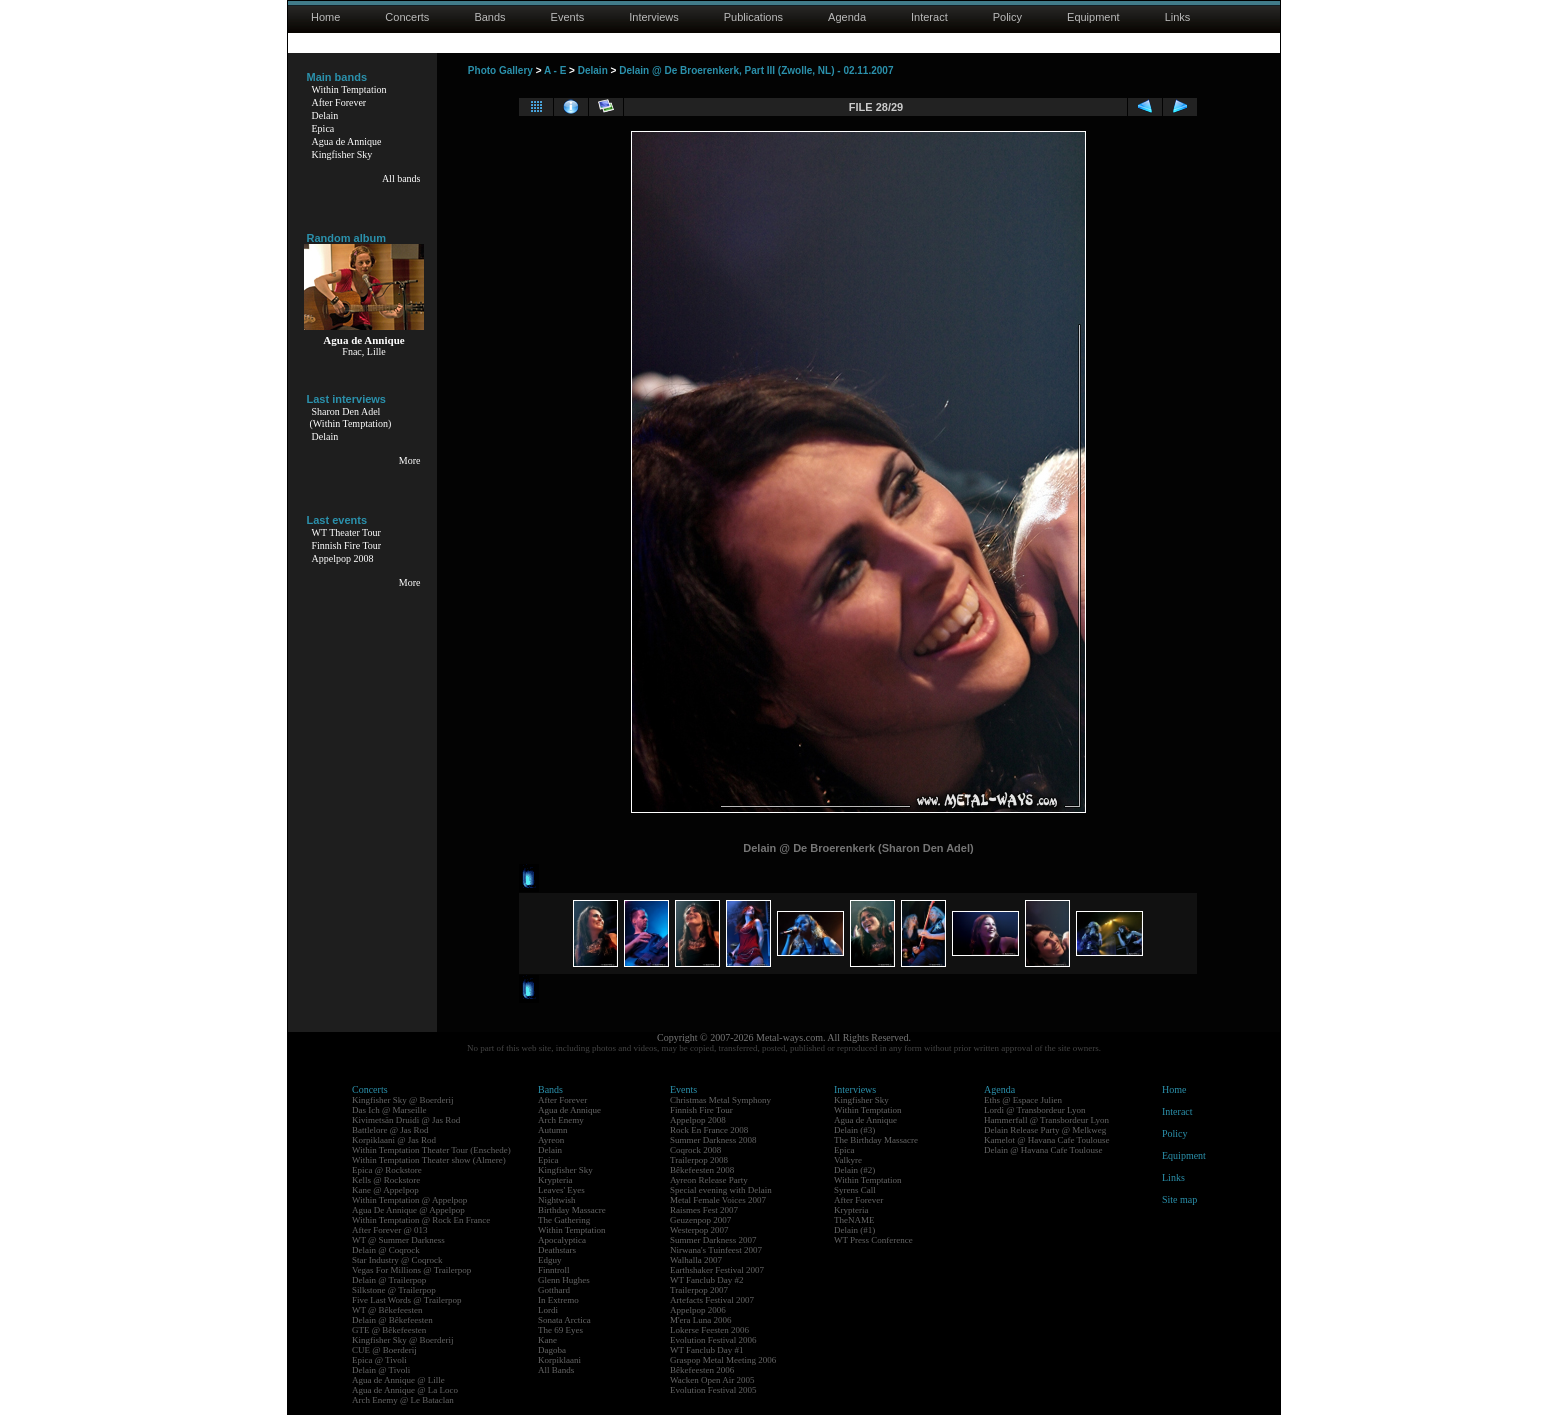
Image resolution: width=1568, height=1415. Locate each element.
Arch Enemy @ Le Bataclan (403, 1400)
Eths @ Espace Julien (1023, 1100)
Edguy (550, 1260)
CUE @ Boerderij (384, 1350)
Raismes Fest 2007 (704, 1210)
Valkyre (848, 1160)
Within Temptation (349, 89)
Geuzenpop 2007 (700, 1220)
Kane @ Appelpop (385, 1190)
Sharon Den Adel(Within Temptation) (351, 417)
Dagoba (552, 1350)
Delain (325, 115)
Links (1178, 17)
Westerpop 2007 (699, 1230)
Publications (753, 17)
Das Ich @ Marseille (389, 1110)
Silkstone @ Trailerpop (394, 1290)
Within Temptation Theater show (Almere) (429, 1160)
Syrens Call (855, 1190)
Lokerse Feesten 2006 (709, 1330)
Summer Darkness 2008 (713, 1140)
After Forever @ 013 (390, 1230)
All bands (401, 178)
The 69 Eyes (560, 1330)
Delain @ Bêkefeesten (392, 1320)
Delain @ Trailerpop (389, 1280)
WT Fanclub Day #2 (707, 1280)
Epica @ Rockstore (387, 1170)
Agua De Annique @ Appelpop (408, 1210)
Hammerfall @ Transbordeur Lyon (1046, 1120)
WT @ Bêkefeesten (387, 1310)
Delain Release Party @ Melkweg (1045, 1130)
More (410, 460)
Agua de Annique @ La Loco (405, 1390)
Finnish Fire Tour (347, 545)
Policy (1007, 17)
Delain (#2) (854, 1170)
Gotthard (554, 1290)
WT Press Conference (873, 1240)
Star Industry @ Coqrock (397, 1260)
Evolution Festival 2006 (713, 1340)
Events (568, 17)
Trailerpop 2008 (699, 1160)
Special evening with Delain (721, 1190)
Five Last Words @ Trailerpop (406, 1300)
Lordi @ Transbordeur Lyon (1035, 1110)
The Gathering (564, 1220)
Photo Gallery (500, 70)
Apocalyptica (562, 1240)
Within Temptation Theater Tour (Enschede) (431, 1150)
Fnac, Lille (363, 351)
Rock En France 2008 (709, 1130)
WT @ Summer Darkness (398, 1240)
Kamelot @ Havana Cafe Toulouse (1046, 1140)
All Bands (556, 1370)
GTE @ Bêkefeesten (389, 1330)
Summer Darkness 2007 (713, 1240)
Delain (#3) (854, 1130)
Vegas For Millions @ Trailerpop (411, 1270)
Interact (929, 17)
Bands (489, 17)
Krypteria (555, 1180)
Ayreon (551, 1140)
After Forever (339, 102)
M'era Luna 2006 (701, 1320)
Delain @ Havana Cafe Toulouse (1043, 1150)
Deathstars (557, 1250)
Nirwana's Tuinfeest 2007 (716, 1250)
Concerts (407, 17)
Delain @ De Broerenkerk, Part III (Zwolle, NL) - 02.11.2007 (756, 70)
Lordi (548, 1310)
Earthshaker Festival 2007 (717, 1270)
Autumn (553, 1130)
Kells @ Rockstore (386, 1180)
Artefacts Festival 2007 (712, 1300)
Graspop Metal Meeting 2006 (723, 1360)
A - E (555, 70)
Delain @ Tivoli (381, 1370)
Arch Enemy (561, 1120)
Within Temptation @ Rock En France (421, 1220)
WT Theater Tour (346, 532)
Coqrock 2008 (695, 1150)
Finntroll (554, 1270)
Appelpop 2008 (343, 558)
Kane (547, 1340)
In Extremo (558, 1300)
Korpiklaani (559, 1360)
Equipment (1093, 17)
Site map (1179, 1199)
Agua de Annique (347, 141)
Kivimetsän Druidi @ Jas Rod (406, 1120)
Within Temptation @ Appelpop (409, 1200)
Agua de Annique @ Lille (398, 1380)
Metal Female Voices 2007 (718, 1200)
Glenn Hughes (564, 1280)
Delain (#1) (854, 1230)
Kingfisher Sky (342, 154)
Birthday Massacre (572, 1210)
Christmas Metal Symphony (720, 1100)
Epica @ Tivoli (379, 1360)
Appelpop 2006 (698, 1310)
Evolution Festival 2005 (713, 1390)
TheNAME (854, 1220)
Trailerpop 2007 (699, 1290)
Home (325, 17)
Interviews (654, 17)
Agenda (847, 17)
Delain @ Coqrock (386, 1250)
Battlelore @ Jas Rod (390, 1130)
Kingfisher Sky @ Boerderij (403, 1100)
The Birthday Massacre (876, 1140)
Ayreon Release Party (709, 1180)
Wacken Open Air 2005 (712, 1380)
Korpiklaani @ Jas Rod (394, 1140)
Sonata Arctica (564, 1320)
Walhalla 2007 (696, 1260)
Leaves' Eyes (561, 1190)
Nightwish (557, 1200)
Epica (323, 128)
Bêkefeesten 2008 (702, 1170)
